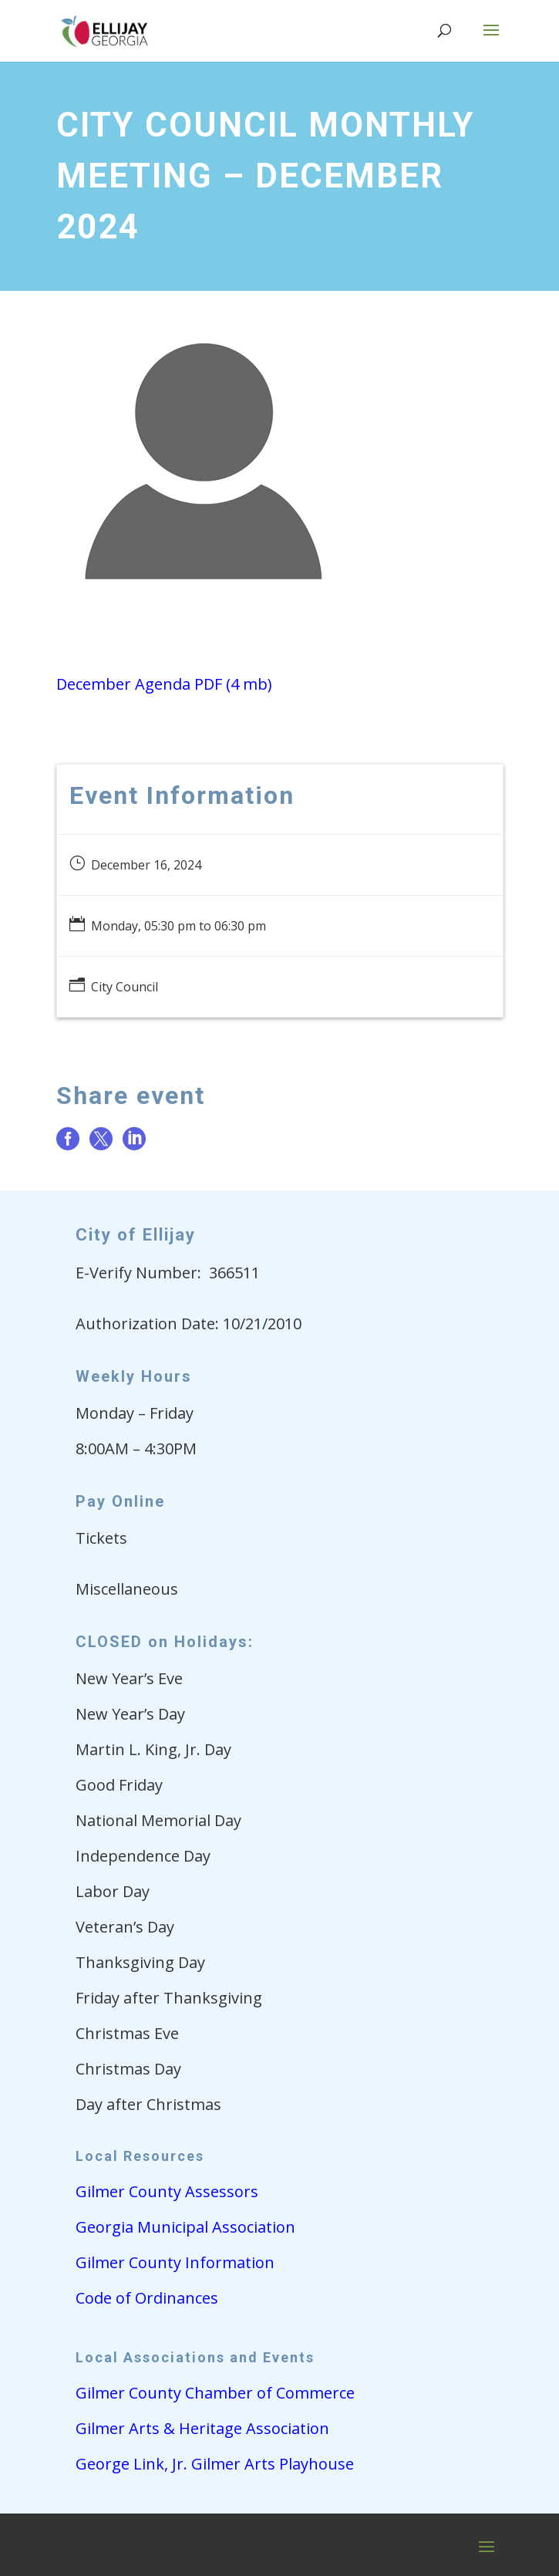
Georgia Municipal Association (185, 2226)
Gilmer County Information (175, 2262)
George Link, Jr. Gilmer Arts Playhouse (215, 2463)
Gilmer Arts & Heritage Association (202, 2428)
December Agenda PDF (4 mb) (164, 684)
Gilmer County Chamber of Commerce (215, 2392)
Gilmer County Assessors (167, 2191)
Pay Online (120, 1501)
